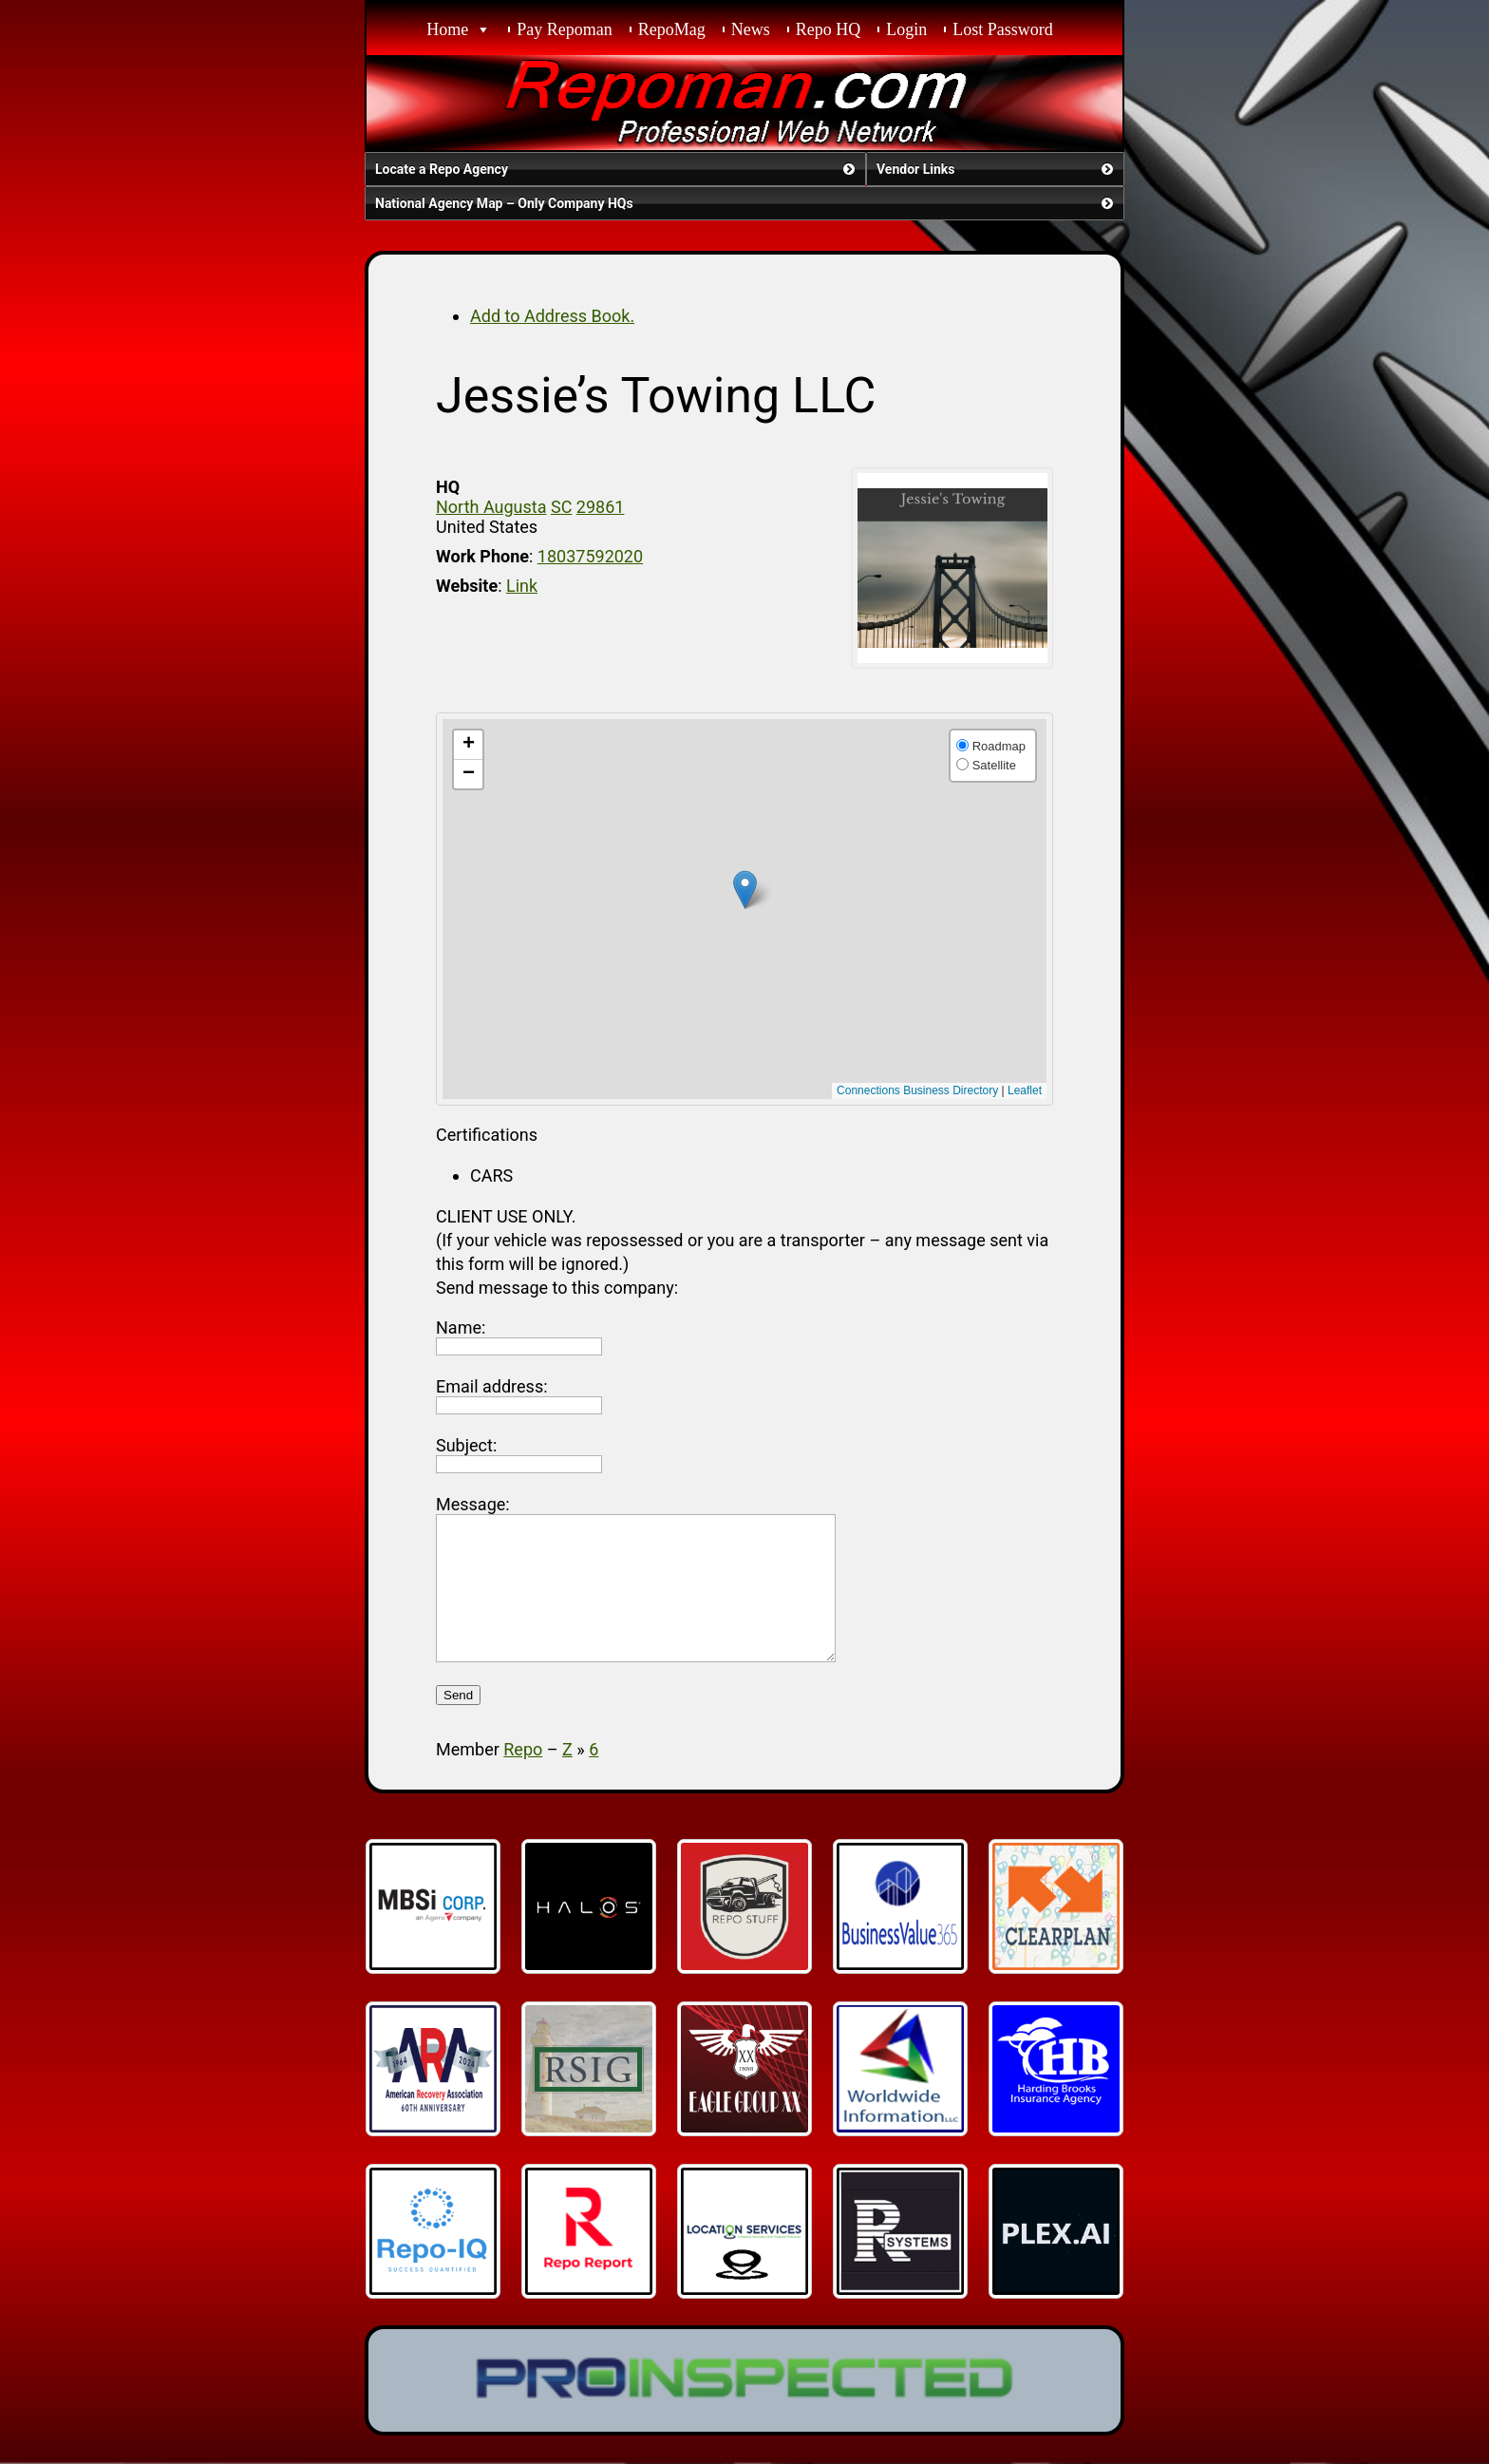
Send (458, 1723)
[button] (745, 889)
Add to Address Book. (552, 316)
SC (561, 507)
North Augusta (491, 507)
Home (447, 29)
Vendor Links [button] (996, 169)
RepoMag (672, 29)
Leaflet (1025, 1090)
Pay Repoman (565, 29)
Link (521, 586)
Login (906, 29)
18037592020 (590, 556)
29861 (600, 507)
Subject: (466, 1445)
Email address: (492, 1386)
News (750, 29)
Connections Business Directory (917, 1090)
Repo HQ (828, 29)
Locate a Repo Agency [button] (616, 169)
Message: (473, 1504)
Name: (460, 1327)
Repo (522, 1778)
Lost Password (1002, 29)
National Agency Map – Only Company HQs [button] (746, 203)
